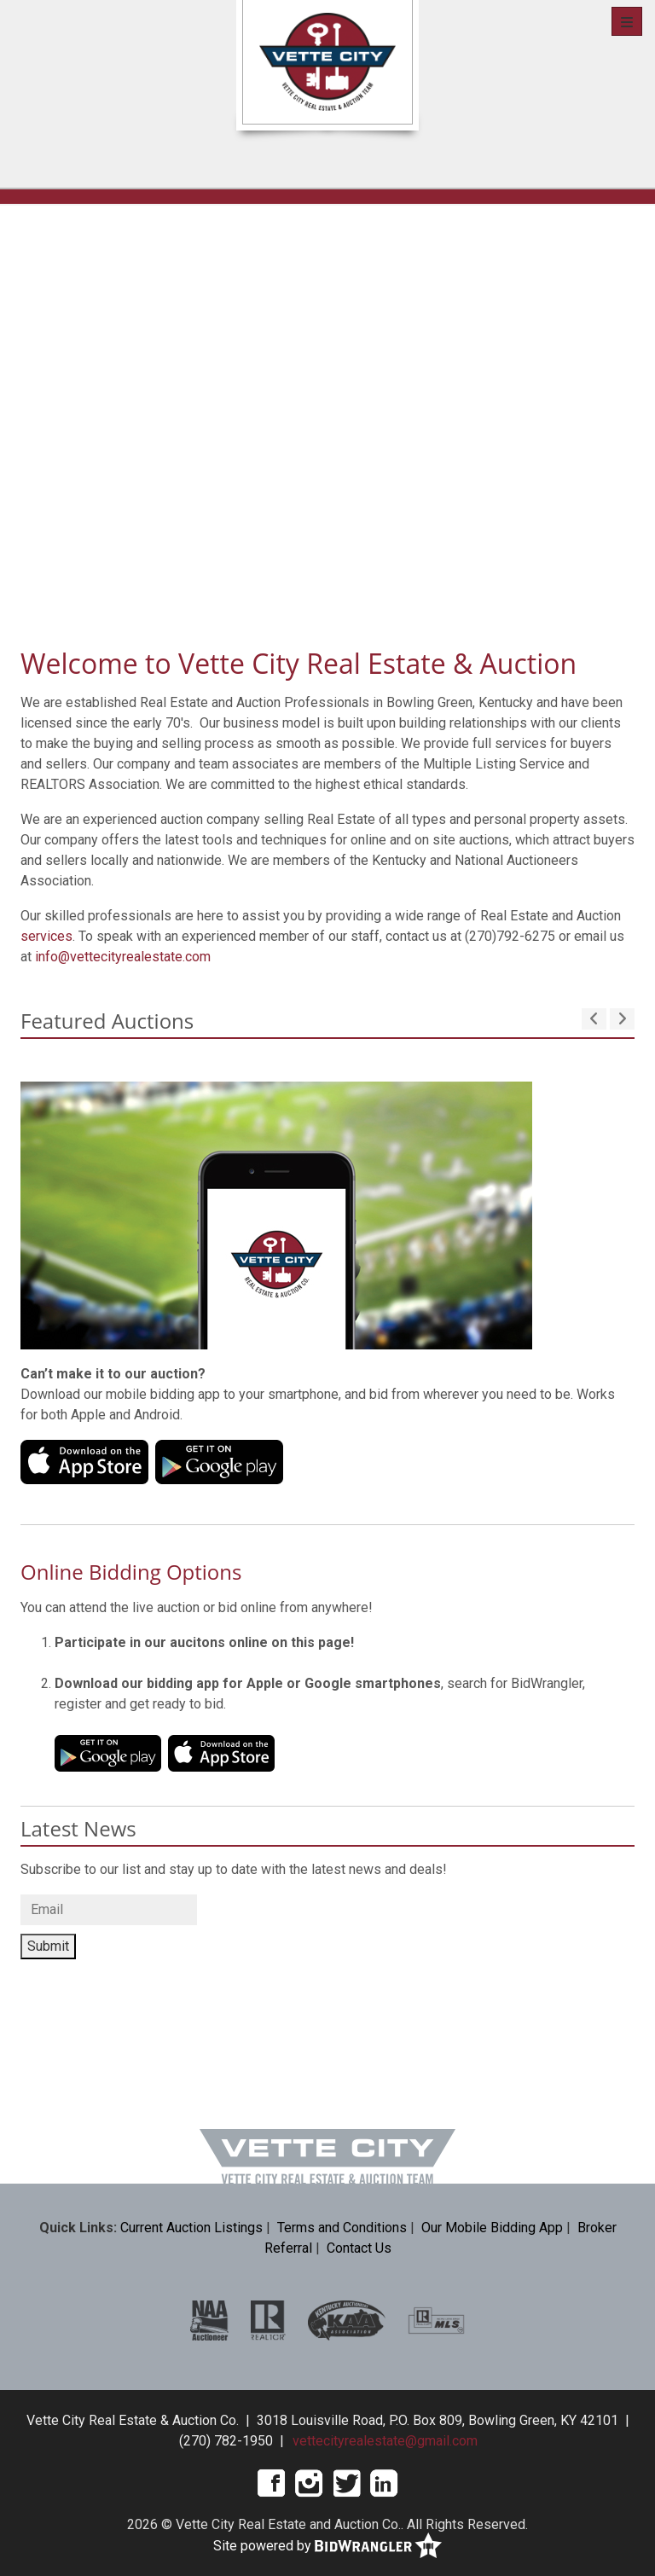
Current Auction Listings (191, 2227)
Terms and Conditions (342, 2227)
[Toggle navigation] (627, 21)
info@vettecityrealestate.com (123, 957)
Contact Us (359, 2248)
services (46, 936)
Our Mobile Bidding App (492, 2227)
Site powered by (327, 2546)
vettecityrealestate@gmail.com (385, 2441)
